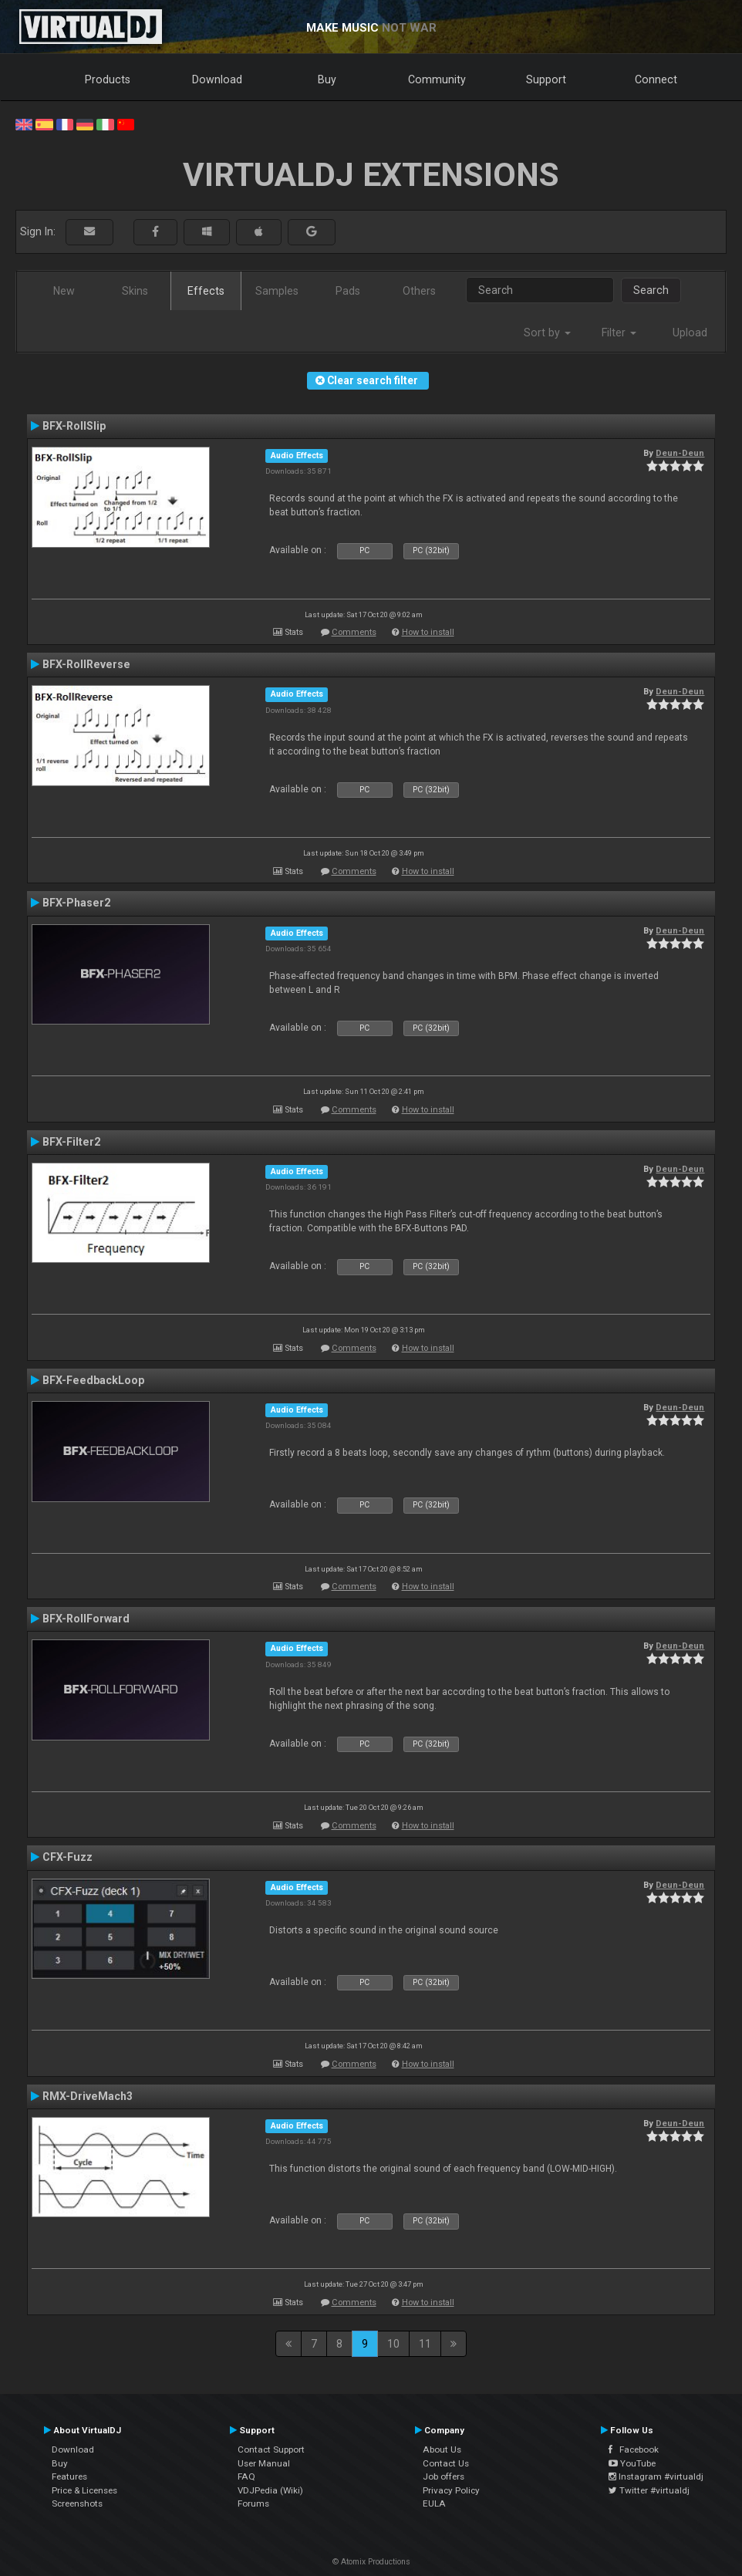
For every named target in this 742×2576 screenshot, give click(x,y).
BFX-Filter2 (71, 1142)
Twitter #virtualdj (649, 2490)
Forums (253, 2503)
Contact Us (446, 2463)
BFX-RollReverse (86, 664)
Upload (690, 332)
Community (437, 79)
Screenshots (77, 2503)
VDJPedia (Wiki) (270, 2490)
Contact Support (271, 2449)
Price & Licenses (84, 2490)
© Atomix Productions (371, 2562)
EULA (434, 2503)
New (64, 291)
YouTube (632, 2463)
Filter (619, 332)
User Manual (264, 2463)
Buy (327, 79)
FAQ (246, 2476)
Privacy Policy (451, 2490)
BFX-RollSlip (74, 426)
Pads (348, 291)
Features (69, 2476)
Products (107, 79)
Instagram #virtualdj (656, 2476)
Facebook (634, 2449)
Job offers (443, 2476)
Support (546, 79)
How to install (428, 632)
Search (651, 290)
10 (393, 2344)
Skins (135, 291)
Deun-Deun (680, 452)
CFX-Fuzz (67, 1857)
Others (419, 291)
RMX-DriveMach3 (87, 2096)
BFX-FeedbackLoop (93, 1380)
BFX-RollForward (86, 1618)
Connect (656, 79)
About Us (442, 2449)
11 (425, 2344)
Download (217, 79)
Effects (205, 291)
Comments (354, 632)
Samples (276, 291)
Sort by (547, 332)
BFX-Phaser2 (76, 902)
